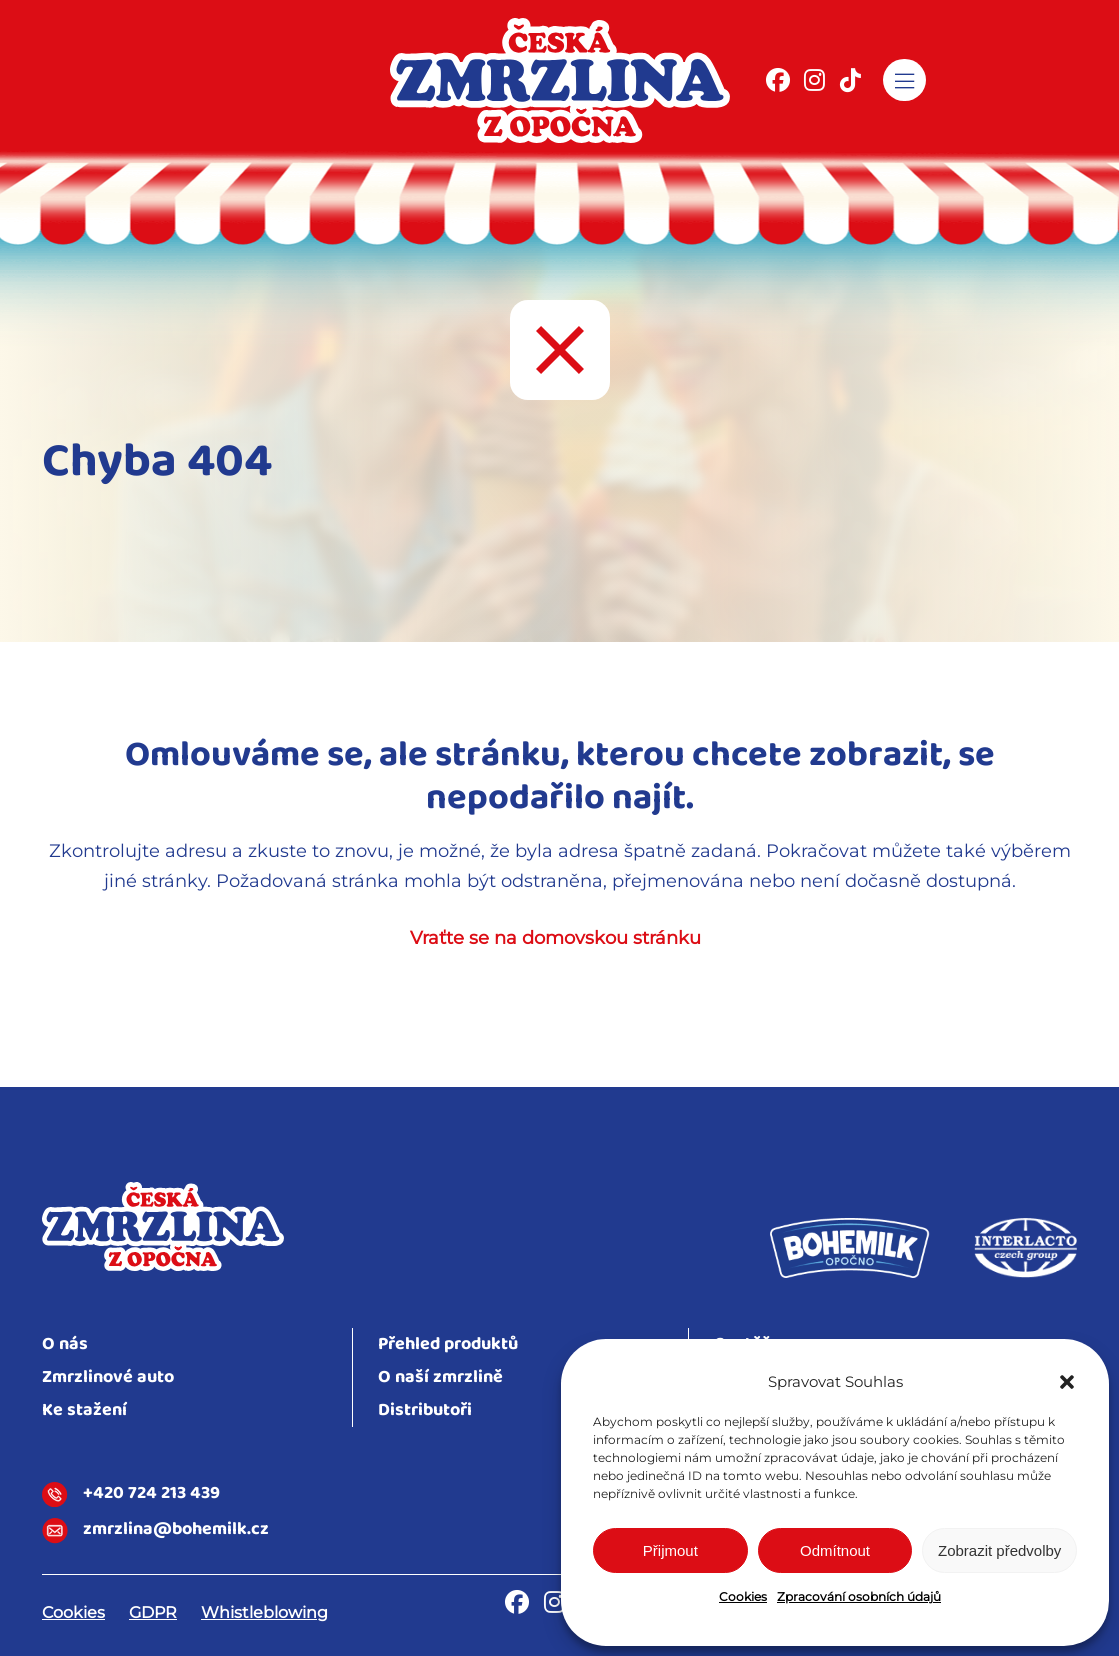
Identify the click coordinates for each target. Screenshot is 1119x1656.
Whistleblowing (264, 1612)
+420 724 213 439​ (131, 1495)
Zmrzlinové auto (108, 1377)
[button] (1067, 1382)
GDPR (153, 1612)
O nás (65, 1344)
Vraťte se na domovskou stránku (555, 938)
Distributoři (425, 1410)
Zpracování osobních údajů (859, 1596)
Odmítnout (835, 1550)
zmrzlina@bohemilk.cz (155, 1531)
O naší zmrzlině (440, 1377)
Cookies (743, 1596)
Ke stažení (84, 1410)
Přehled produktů (448, 1344)
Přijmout (670, 1550)
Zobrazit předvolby (999, 1550)
